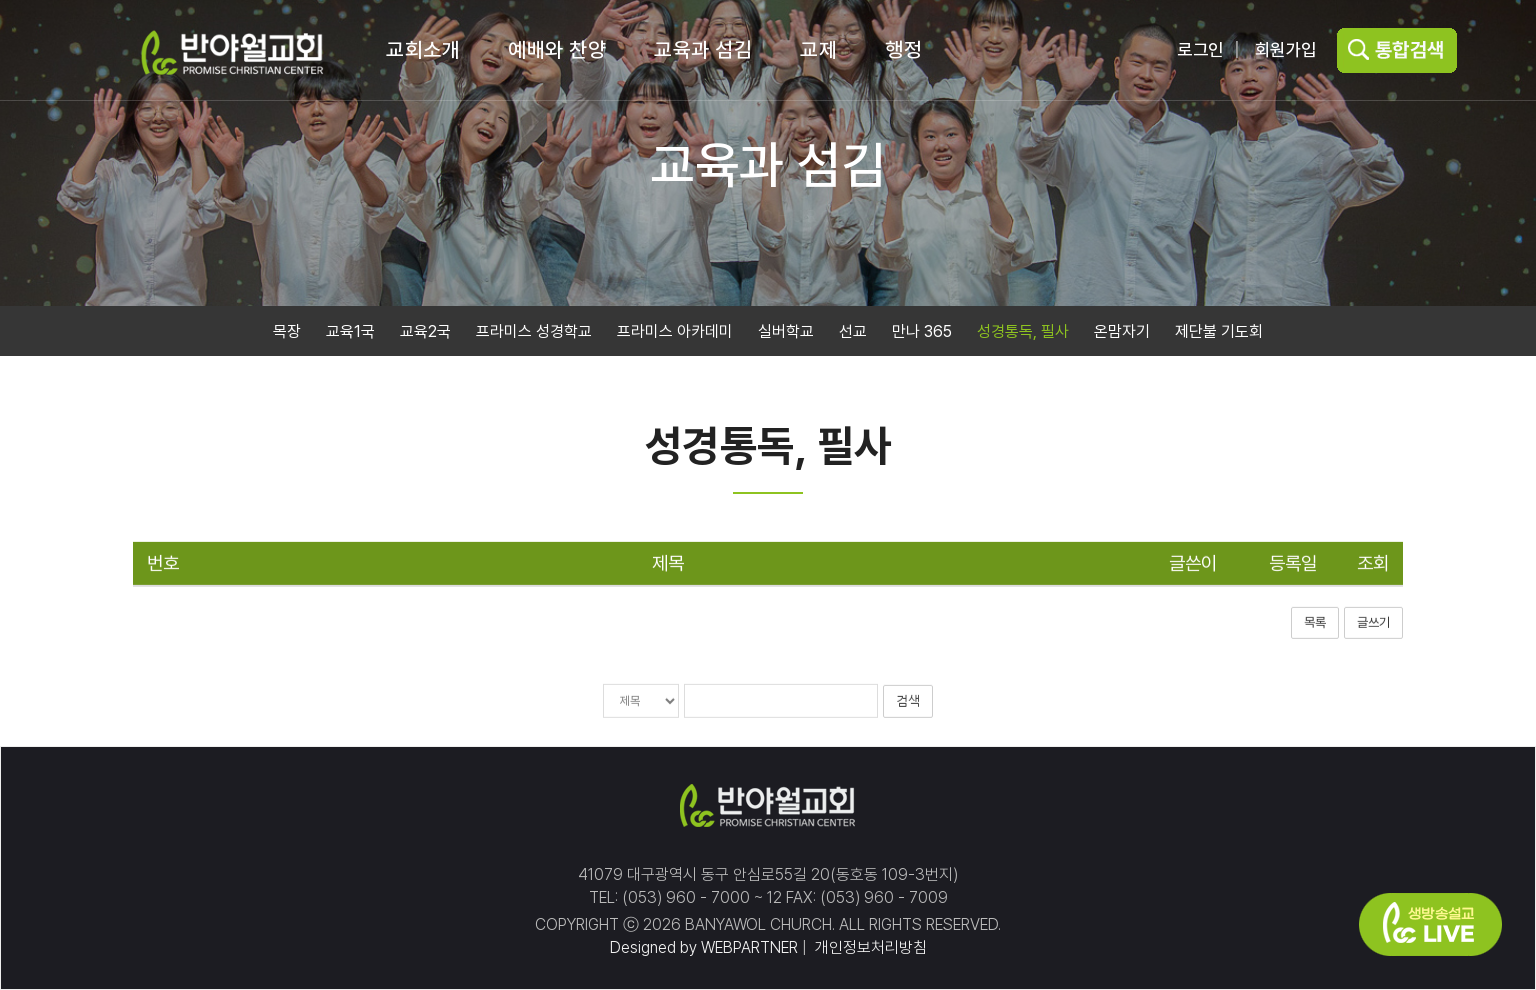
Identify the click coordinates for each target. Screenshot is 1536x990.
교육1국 (350, 331)
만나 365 (922, 331)
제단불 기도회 (1219, 331)
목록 (1315, 624)
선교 (853, 331)
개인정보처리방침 (869, 947)
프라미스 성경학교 (534, 331)
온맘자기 (1122, 331)
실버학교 (786, 331)
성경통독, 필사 (1023, 331)
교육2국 (425, 331)
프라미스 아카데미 (675, 331)
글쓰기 (1373, 624)
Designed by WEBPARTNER (704, 947)
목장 (287, 331)
